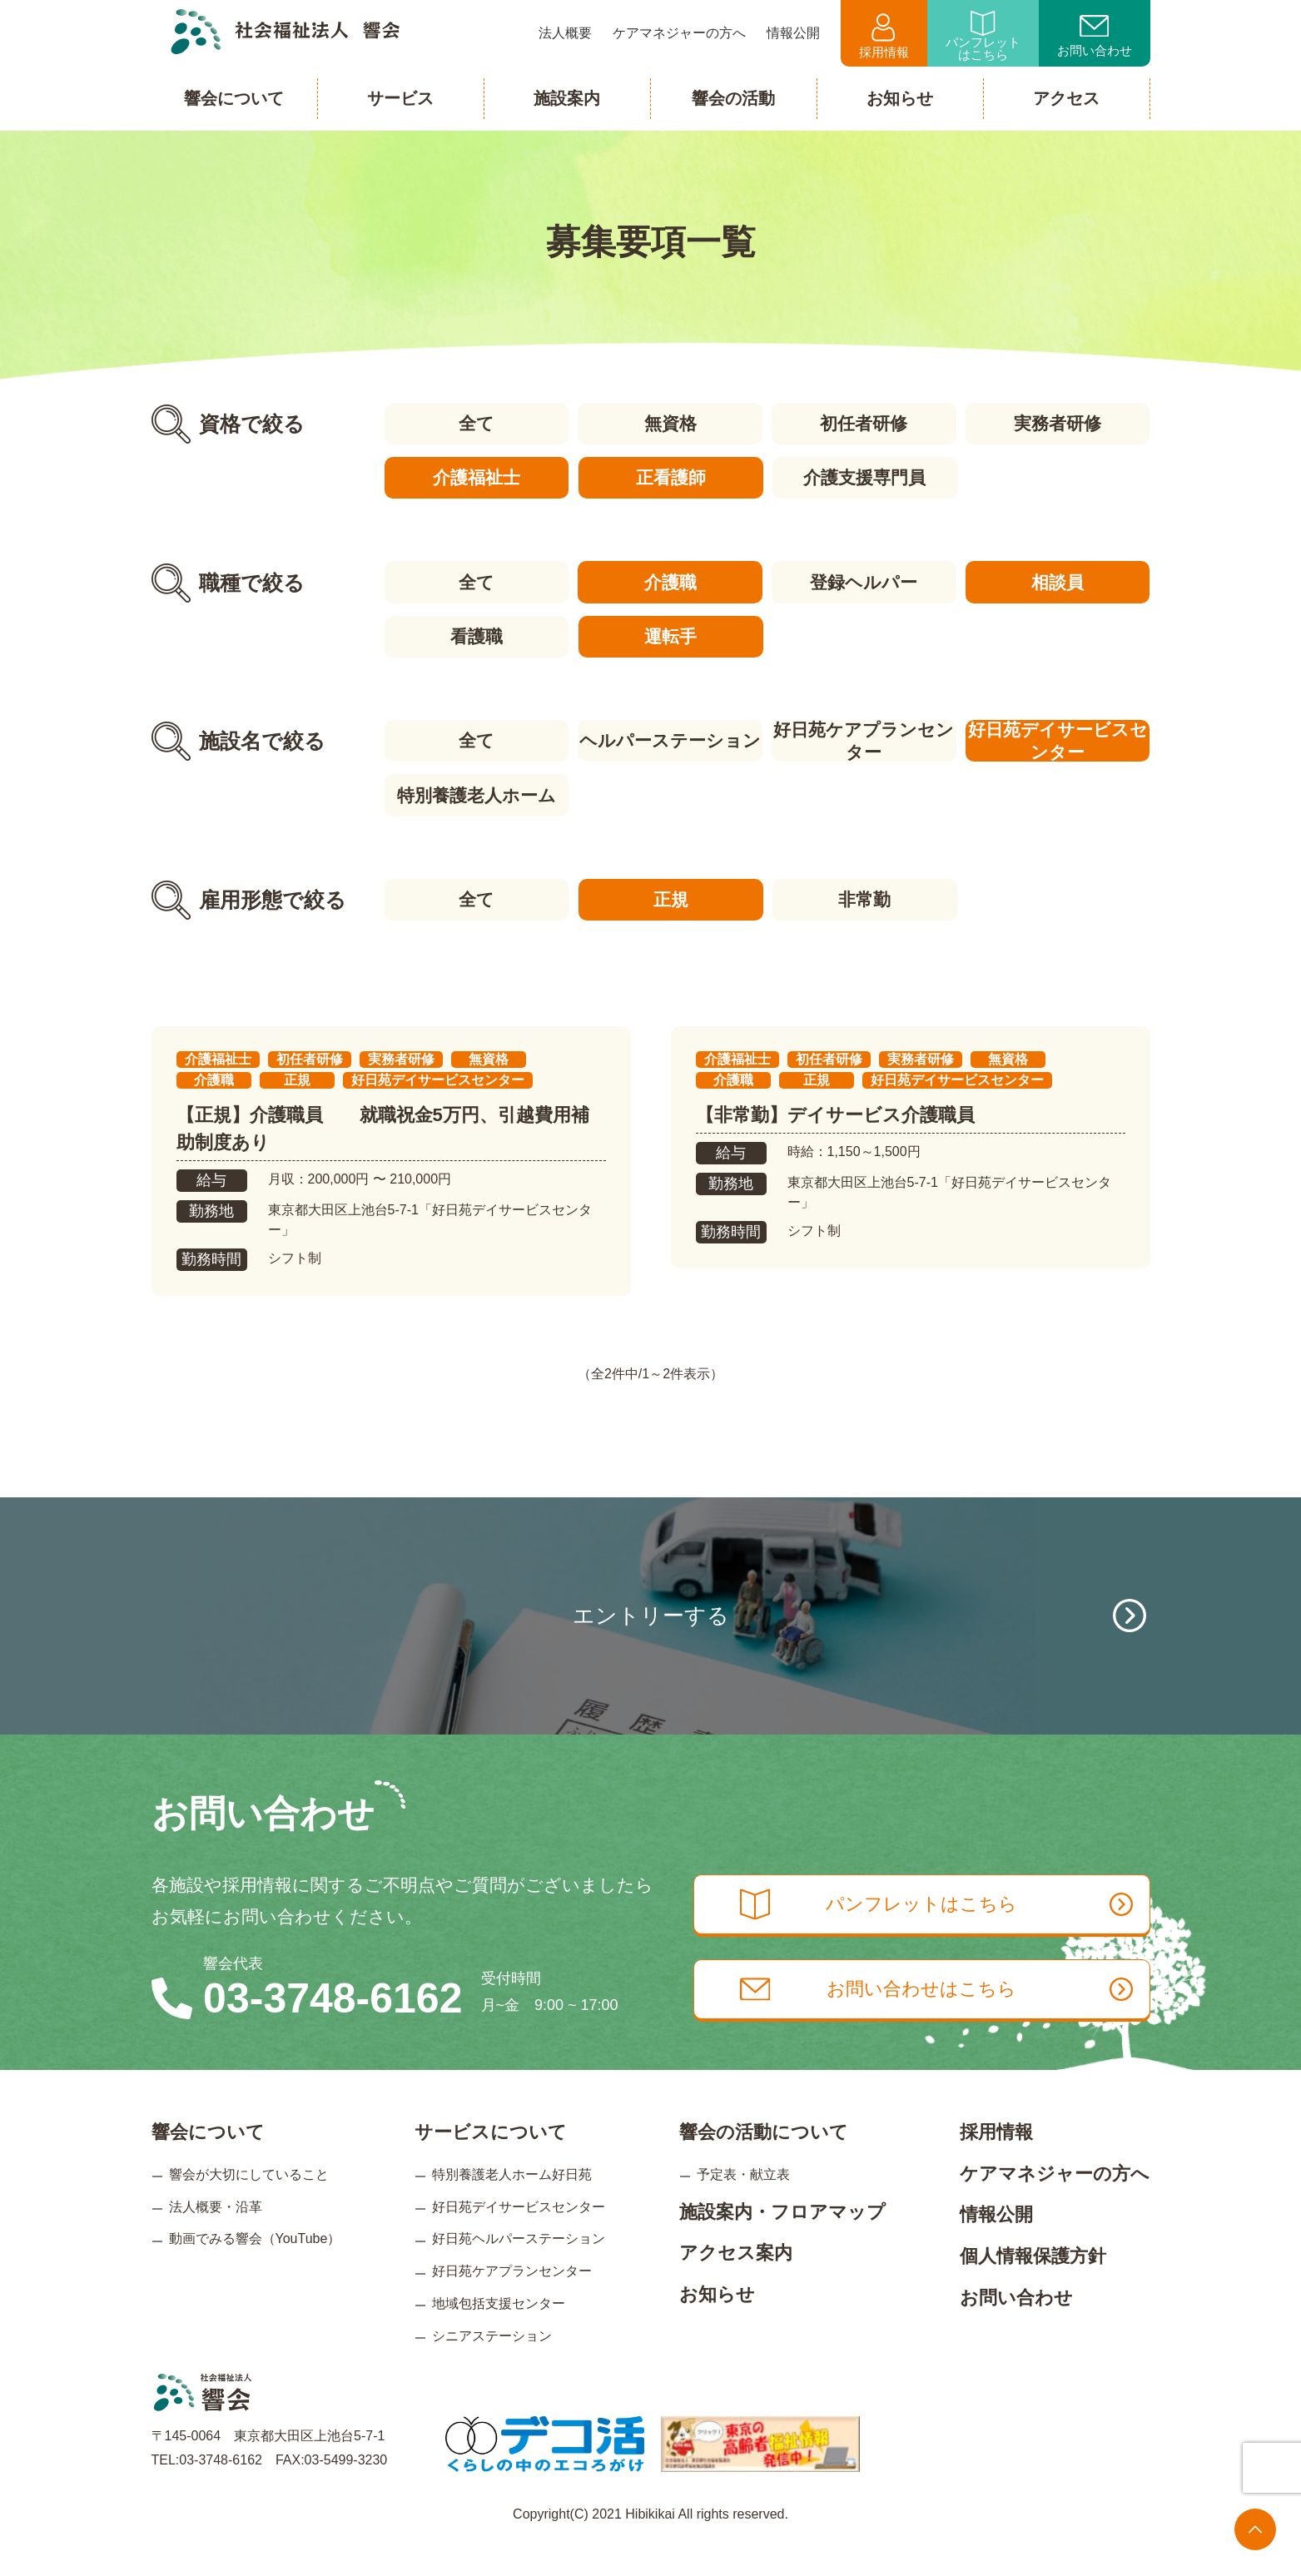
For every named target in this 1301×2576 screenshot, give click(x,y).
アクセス (1066, 98)
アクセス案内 (735, 2281)
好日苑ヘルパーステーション (518, 2268)
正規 (670, 897)
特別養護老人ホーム (475, 793)
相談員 (1058, 581)
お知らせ (717, 2322)
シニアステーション (492, 2364)
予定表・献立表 (743, 2203)
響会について (208, 2161)
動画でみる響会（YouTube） (255, 2268)
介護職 (669, 581)
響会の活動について (763, 2161)
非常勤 (864, 897)
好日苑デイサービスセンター (1058, 740)
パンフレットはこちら (983, 36)
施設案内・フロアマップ (782, 2240)
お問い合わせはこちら (939, 2019)
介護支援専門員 (864, 477)
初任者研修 (864, 423)
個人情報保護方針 (1033, 2284)
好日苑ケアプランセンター (864, 740)
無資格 (669, 423)
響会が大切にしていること (249, 2203)
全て (476, 423)
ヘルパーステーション (670, 739)
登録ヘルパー (864, 581)
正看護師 (670, 477)
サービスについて (491, 2161)
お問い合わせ (1094, 36)
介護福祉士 (475, 477)
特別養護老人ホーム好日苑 (512, 2203)
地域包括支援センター (498, 2332)
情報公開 (996, 2243)
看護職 (475, 635)
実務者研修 (1058, 423)
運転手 (669, 635)
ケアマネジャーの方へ (1055, 2201)
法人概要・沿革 (215, 2235)
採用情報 (884, 36)
